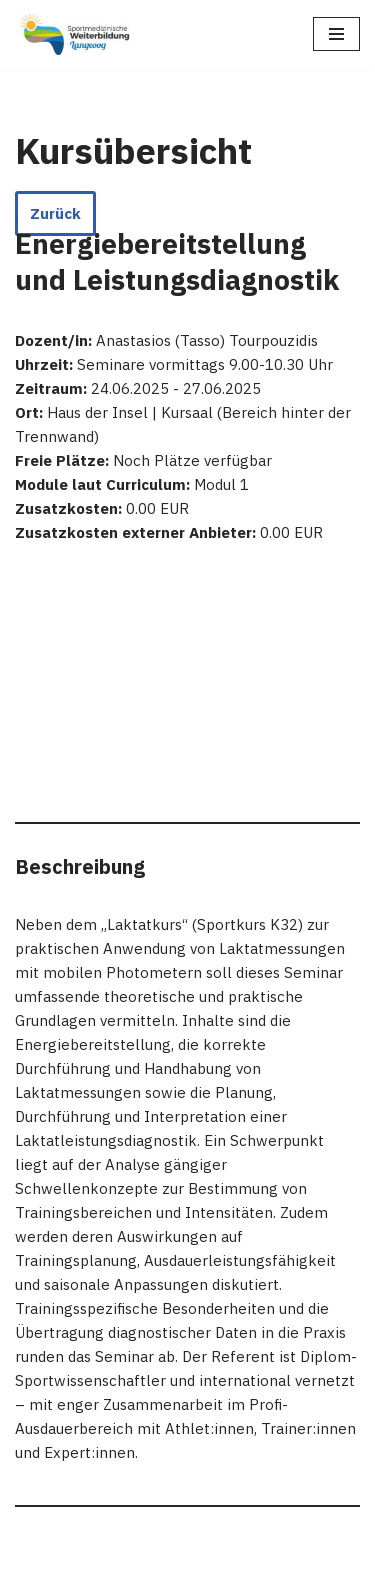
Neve (33, 1553)
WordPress (214, 1553)
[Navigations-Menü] (336, 34)
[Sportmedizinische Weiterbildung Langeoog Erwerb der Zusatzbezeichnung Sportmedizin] (75, 34)
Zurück (55, 213)
